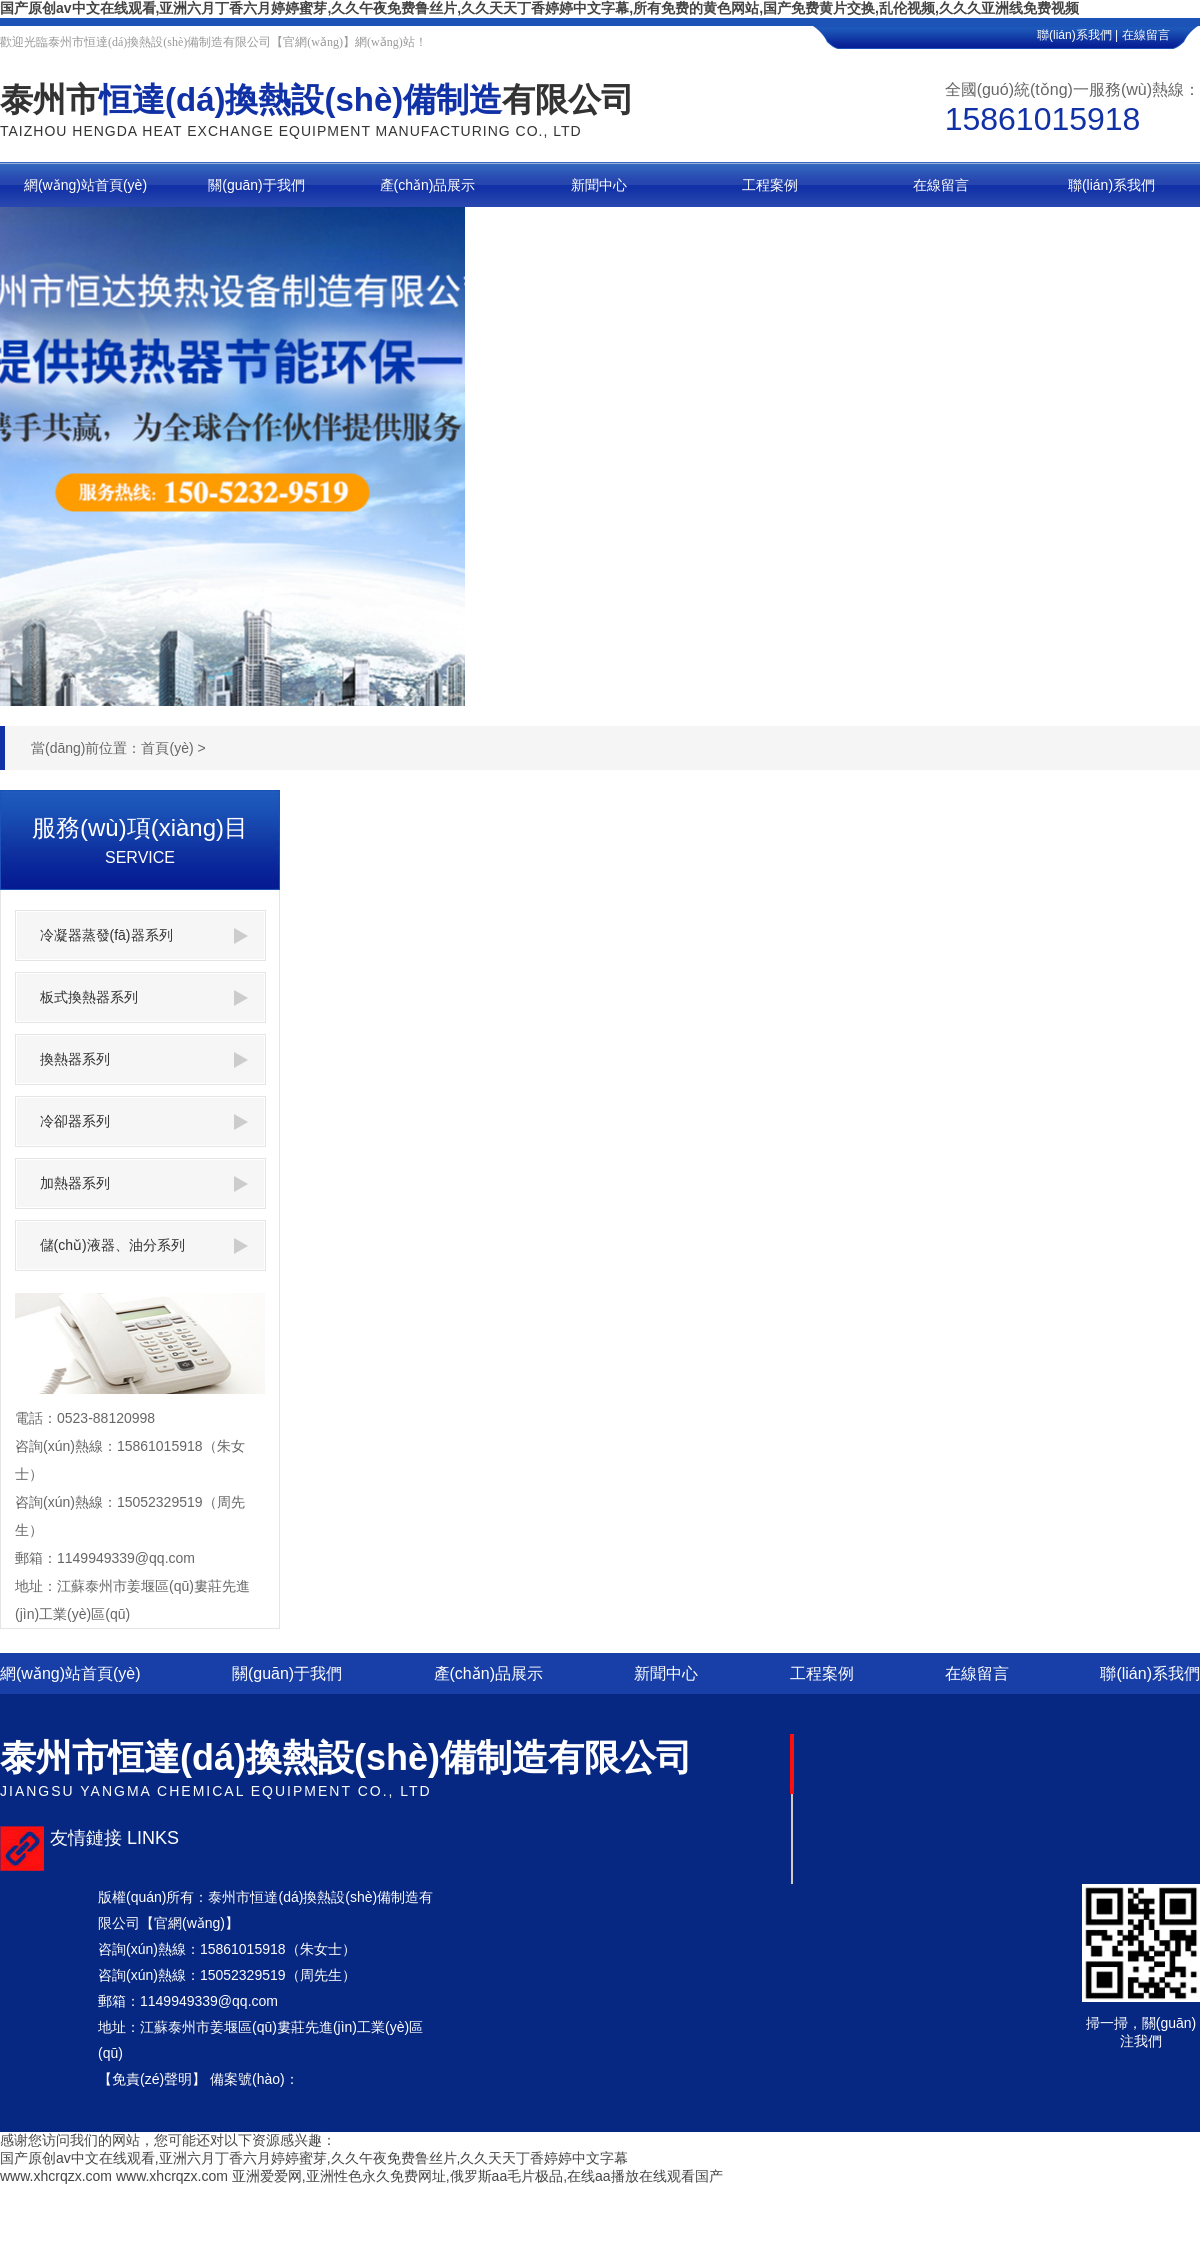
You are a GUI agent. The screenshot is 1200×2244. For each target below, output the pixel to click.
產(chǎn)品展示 (488, 1673)
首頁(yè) (167, 748)
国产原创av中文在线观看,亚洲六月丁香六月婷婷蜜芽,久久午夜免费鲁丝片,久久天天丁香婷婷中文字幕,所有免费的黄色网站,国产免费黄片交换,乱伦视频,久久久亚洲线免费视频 (539, 8)
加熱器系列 (144, 1183)
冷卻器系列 (144, 1121)
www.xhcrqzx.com (56, 2176)
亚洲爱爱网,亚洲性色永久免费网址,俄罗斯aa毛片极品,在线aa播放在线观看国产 (477, 2176)
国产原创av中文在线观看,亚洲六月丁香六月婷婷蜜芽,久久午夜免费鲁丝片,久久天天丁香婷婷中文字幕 (314, 2158)
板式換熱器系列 (144, 997)
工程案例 (822, 1673)
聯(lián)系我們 (1150, 1673)
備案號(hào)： (254, 2079)
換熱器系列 (144, 1059)
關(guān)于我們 (287, 1673)
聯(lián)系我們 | (1077, 35)
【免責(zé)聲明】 (152, 2079)
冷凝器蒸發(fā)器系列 (144, 935)
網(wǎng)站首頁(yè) (70, 1673)
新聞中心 (666, 1673)
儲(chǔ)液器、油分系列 (144, 1245)
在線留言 (1161, 35)
